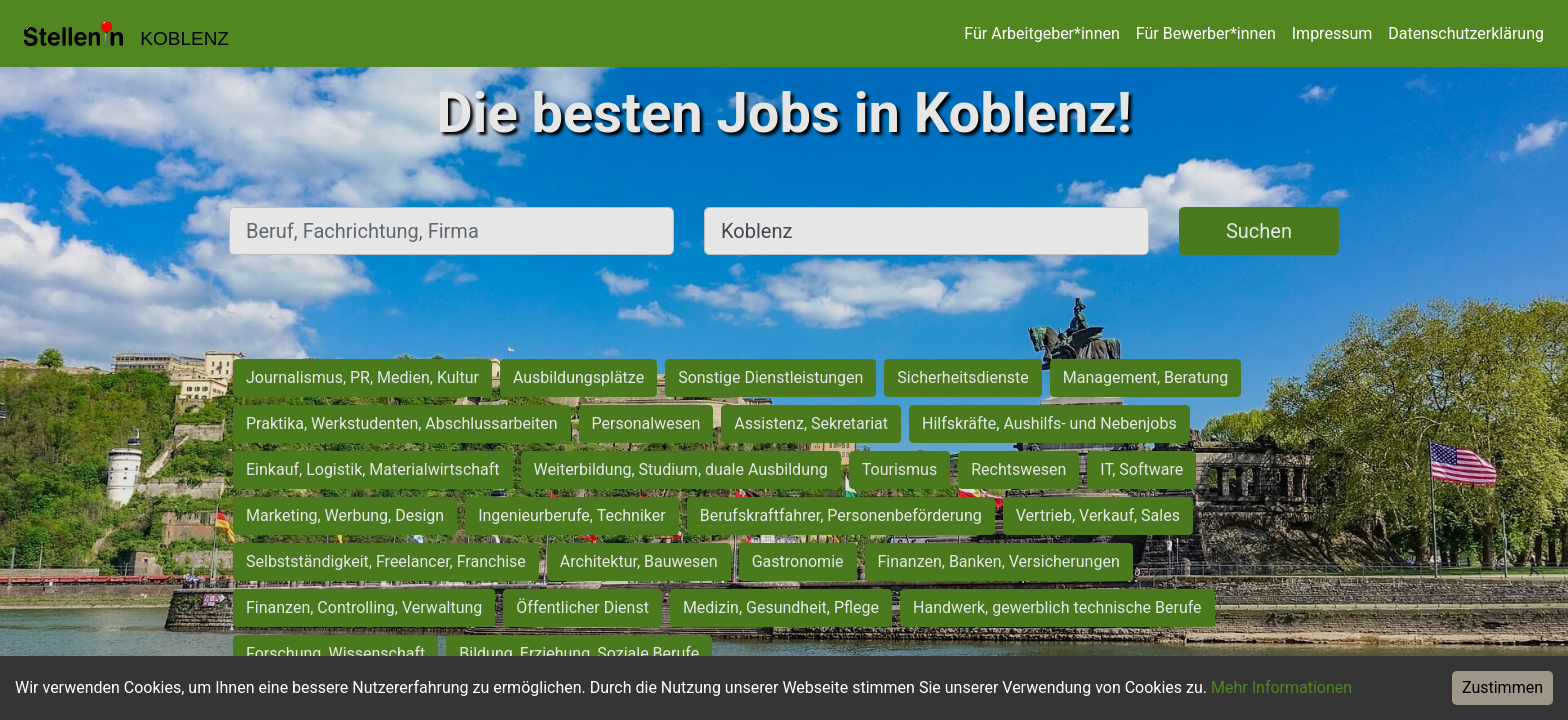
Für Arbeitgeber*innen (1041, 33)
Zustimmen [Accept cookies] (1502, 687)
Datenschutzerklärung (1466, 33)
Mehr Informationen (1281, 687)
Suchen (1259, 231)
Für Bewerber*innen (1206, 33)
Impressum (1332, 33)
